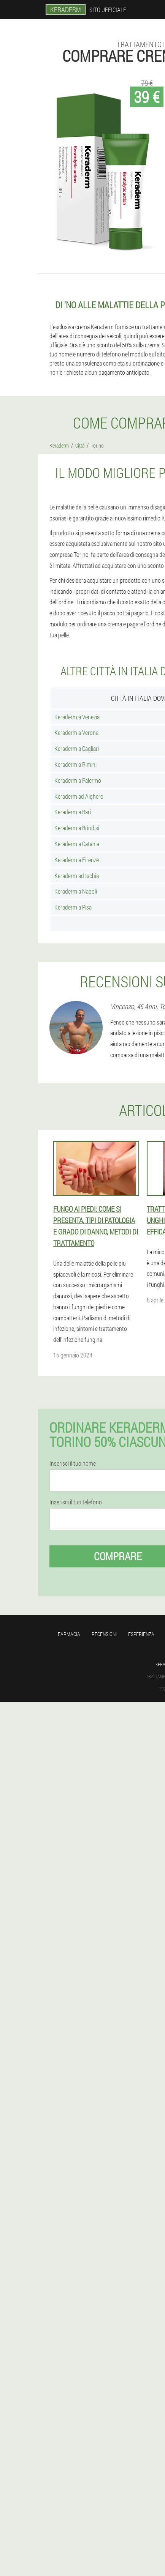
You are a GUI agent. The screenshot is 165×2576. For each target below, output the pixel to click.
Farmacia (69, 1634)
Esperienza (141, 1634)
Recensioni (104, 1634)
